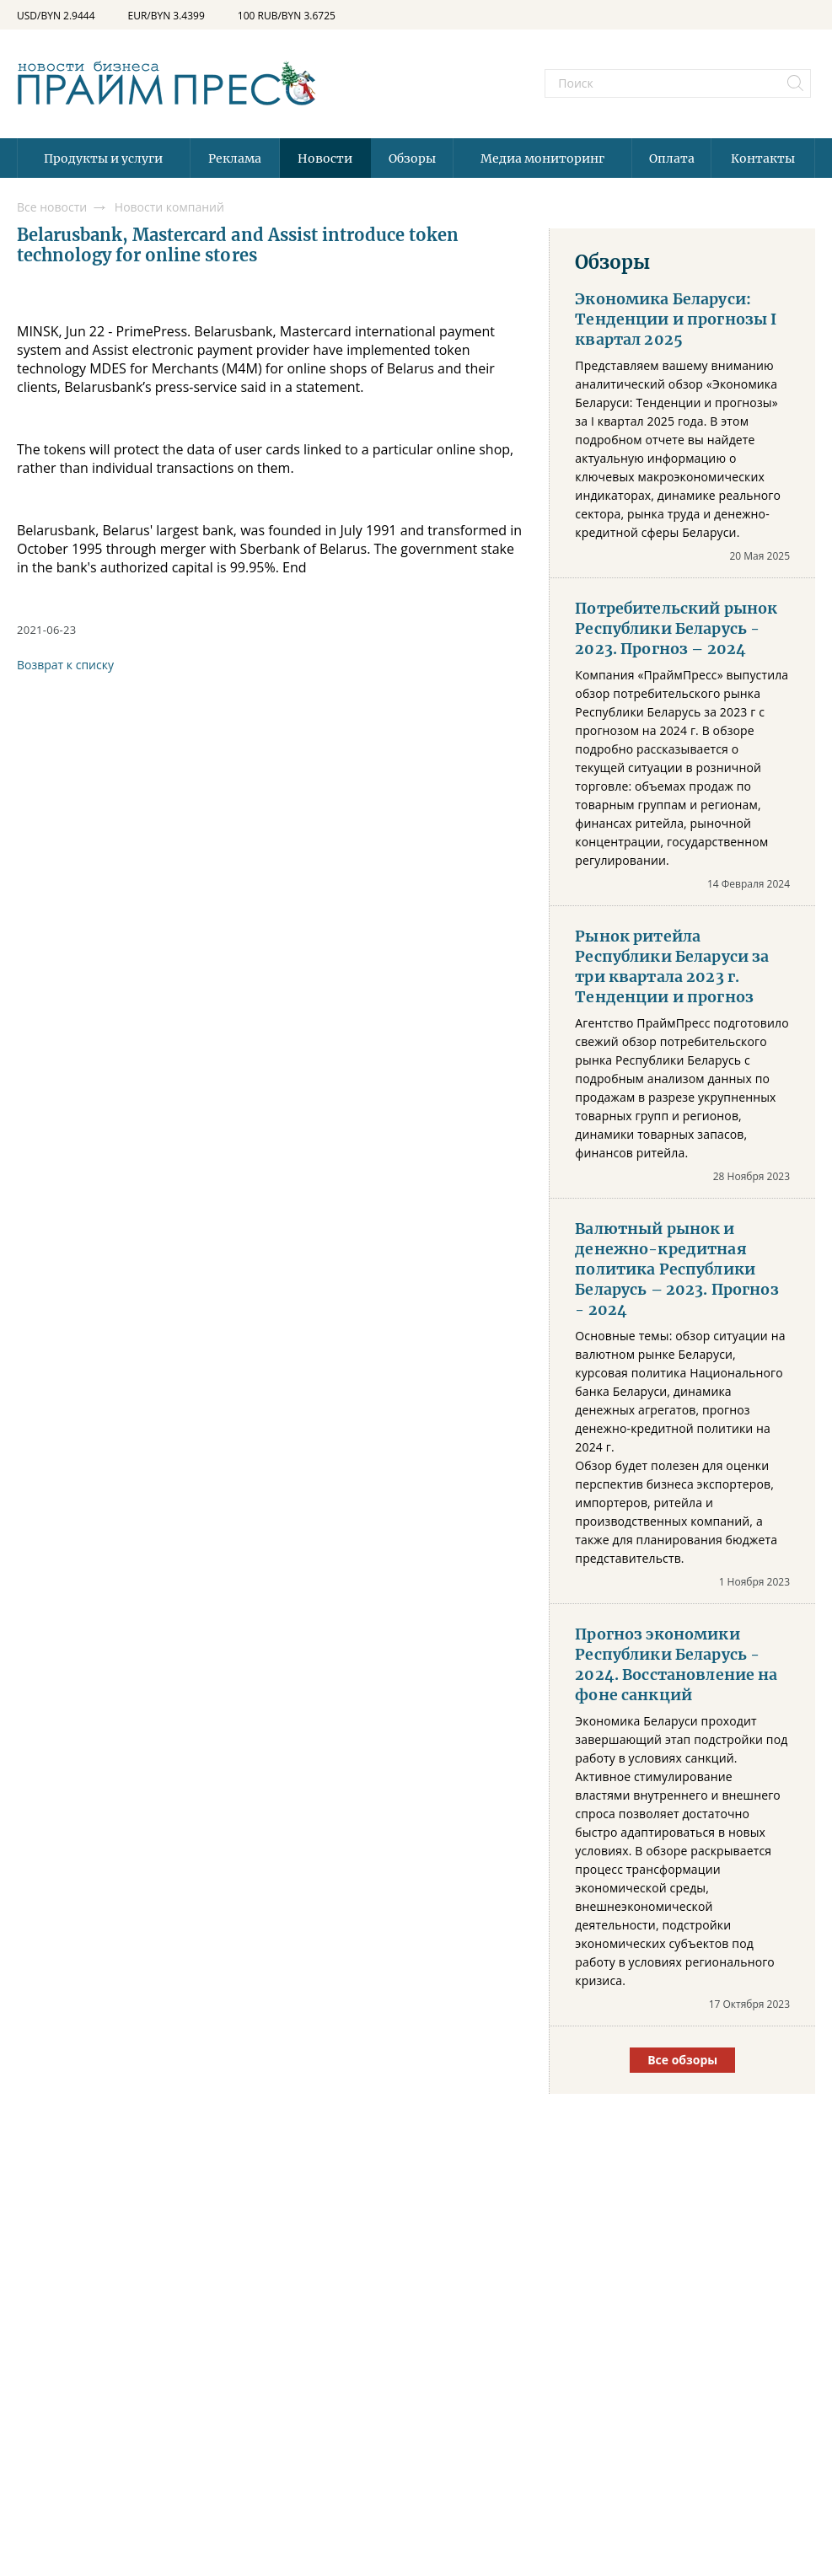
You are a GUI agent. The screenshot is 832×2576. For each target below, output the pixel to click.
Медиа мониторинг (542, 158)
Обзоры (412, 158)
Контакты (763, 158)
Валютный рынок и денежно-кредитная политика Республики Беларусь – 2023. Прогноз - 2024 (676, 1269)
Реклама (234, 158)
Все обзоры (682, 2060)
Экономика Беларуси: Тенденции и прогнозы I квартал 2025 (675, 319)
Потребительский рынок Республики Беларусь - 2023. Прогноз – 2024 (676, 628)
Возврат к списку (65, 665)
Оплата (672, 158)
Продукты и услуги (103, 158)
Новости (325, 158)
